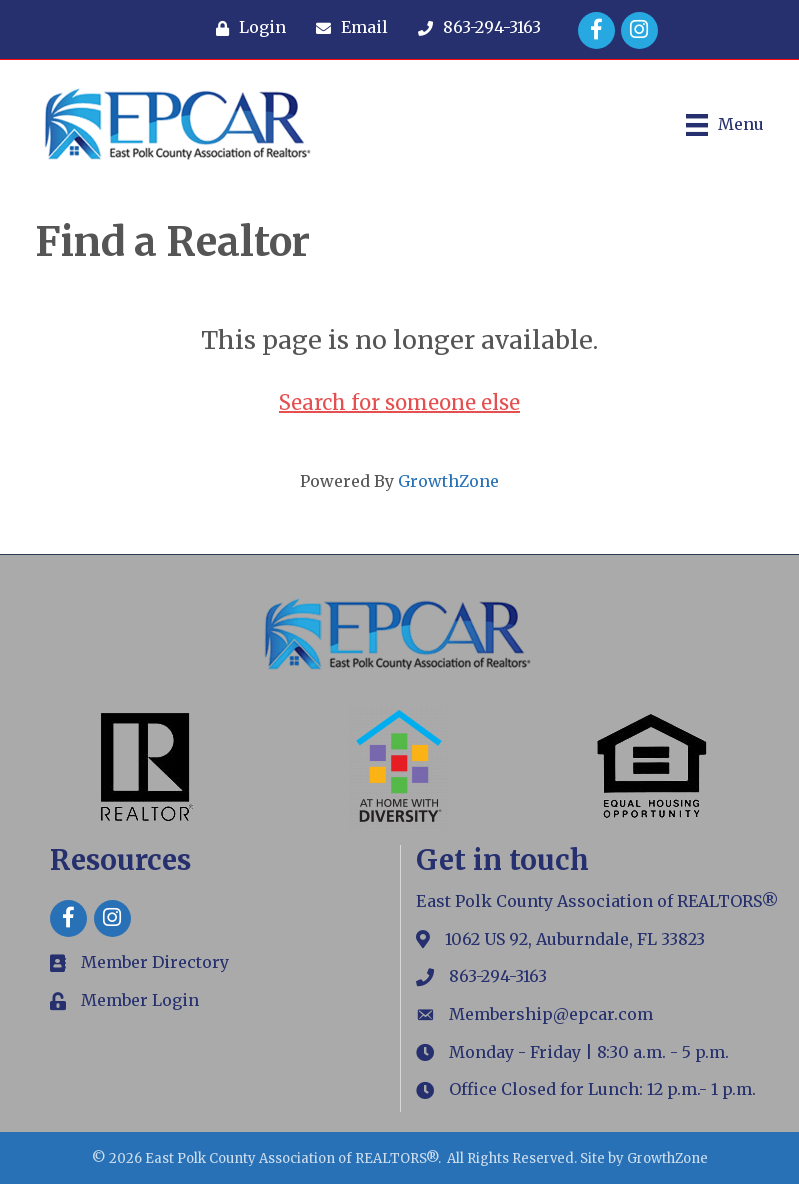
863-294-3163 (498, 976)
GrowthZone (448, 481)
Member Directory (155, 962)
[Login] (246, 28)
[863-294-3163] (474, 28)
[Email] (347, 28)
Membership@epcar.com (551, 1014)
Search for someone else (399, 402)
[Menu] (725, 125)
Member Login (140, 1000)
